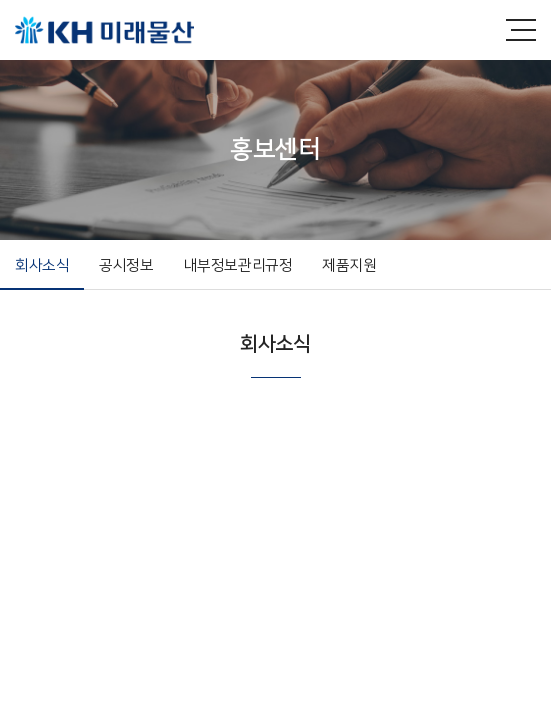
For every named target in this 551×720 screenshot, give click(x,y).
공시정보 (126, 265)
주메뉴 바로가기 (0, 0)
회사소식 (42, 265)
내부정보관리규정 (238, 265)
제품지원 (349, 265)
